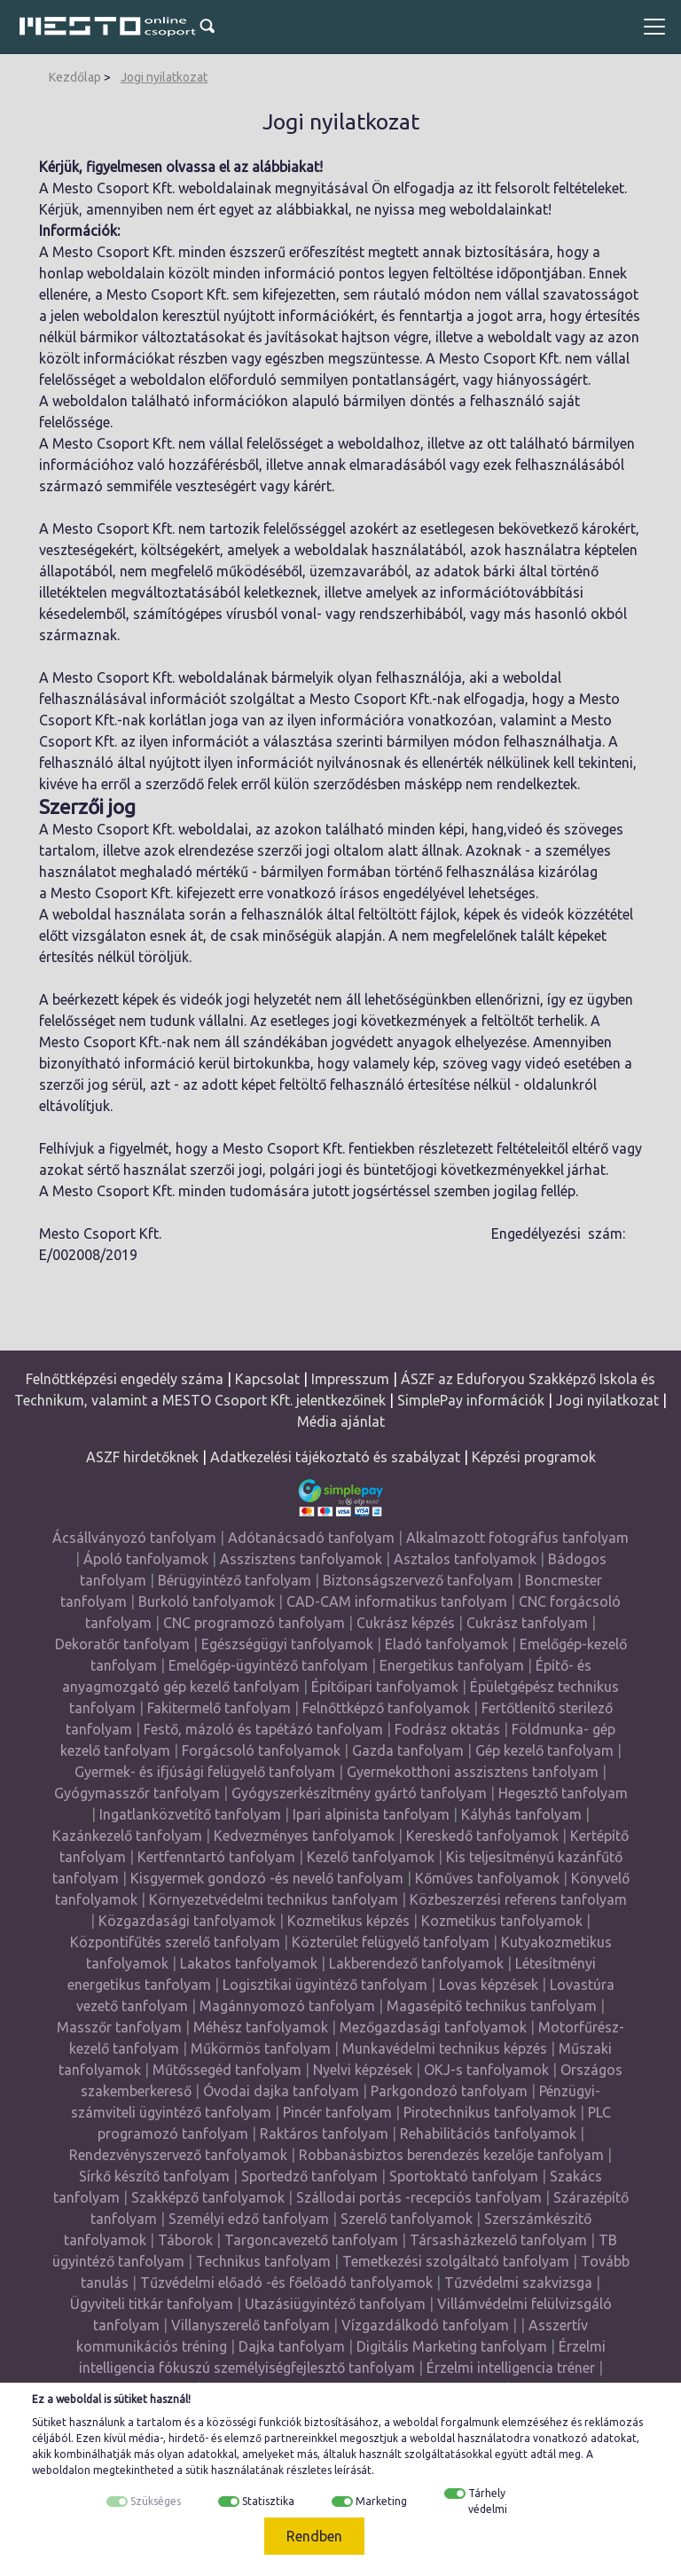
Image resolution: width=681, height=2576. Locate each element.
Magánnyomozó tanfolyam (287, 2006)
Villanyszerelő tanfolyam (250, 2325)
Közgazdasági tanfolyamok (187, 1921)
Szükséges (155, 2501)
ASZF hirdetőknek (142, 1457)
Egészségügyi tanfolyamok (287, 1644)
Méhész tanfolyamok (260, 2027)
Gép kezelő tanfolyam (544, 1750)
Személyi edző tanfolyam (248, 2219)
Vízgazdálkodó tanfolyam (425, 2325)
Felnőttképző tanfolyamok (386, 1708)
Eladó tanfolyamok (446, 1644)
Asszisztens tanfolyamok (301, 1559)
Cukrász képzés (405, 1623)
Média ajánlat (341, 1421)
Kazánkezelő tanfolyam (127, 1836)
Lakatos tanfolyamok (248, 1963)
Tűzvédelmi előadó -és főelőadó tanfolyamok (286, 2282)
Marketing (381, 2501)
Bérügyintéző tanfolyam (234, 1580)
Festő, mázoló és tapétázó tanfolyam (263, 1729)
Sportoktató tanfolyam (463, 2176)
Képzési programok (534, 1457)
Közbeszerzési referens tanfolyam (518, 1899)
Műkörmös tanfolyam (261, 2048)
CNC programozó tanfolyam (254, 1623)
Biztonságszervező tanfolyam (418, 1580)
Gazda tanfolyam (408, 1750)
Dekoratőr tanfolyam (122, 1644)
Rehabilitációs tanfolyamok (488, 2133)
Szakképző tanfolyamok (208, 2197)
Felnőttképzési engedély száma (124, 1379)
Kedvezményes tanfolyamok (304, 1836)
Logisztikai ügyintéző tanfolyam (325, 1985)
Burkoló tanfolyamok (206, 1601)
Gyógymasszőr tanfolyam (137, 1793)
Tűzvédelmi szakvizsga (518, 2282)
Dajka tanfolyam (292, 2346)
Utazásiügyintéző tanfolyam (335, 2304)
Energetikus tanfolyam (452, 1665)
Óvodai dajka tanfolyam (281, 2091)
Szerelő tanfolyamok (406, 2219)
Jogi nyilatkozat (164, 77)
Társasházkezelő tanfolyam (500, 2240)
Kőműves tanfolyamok (487, 1878)
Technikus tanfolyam (263, 2261)
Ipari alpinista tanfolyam (371, 1814)
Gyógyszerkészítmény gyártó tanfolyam (359, 1793)
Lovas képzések (488, 1985)
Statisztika (268, 2501)
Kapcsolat (267, 1379)
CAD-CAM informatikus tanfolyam (398, 1601)
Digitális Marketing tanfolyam (451, 2346)
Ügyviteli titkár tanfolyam (151, 2304)
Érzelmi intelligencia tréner (511, 2368)
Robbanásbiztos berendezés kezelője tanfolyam (451, 2155)
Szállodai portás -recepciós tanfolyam (420, 2197)
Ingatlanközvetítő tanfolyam (190, 1814)
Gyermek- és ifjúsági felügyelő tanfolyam (204, 1772)
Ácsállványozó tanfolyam (134, 1538)
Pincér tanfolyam (337, 2112)
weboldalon (61, 2470)
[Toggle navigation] (654, 26)
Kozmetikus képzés (348, 1921)
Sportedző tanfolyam (309, 2176)
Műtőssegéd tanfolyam (227, 2070)
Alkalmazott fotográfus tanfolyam (517, 1538)
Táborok (185, 2240)
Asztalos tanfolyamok (465, 1559)
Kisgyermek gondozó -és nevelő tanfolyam (266, 1878)
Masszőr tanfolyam (119, 2027)
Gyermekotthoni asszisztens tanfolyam (473, 1772)
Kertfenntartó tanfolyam (216, 1857)
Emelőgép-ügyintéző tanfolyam (268, 1665)
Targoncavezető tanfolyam (311, 2240)
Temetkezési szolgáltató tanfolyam (455, 2261)
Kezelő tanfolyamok (370, 1857)
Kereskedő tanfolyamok (482, 1836)
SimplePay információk (470, 1400)
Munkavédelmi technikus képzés (444, 2048)
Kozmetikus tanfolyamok (502, 1921)
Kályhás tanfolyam (521, 1814)
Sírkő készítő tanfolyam (154, 2176)
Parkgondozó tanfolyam (449, 2091)
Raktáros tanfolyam (324, 2133)
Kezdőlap (75, 77)
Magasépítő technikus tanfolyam (493, 2006)
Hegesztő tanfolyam (563, 1793)
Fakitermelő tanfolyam (219, 1708)
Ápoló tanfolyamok (145, 1559)
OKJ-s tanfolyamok (486, 2070)
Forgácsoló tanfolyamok (261, 1750)
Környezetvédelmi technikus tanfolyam (273, 1899)
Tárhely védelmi (487, 2501)
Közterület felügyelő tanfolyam (390, 1942)
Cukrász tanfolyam (527, 1623)
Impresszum (350, 1379)
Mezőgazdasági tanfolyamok (433, 2027)
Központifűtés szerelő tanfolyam (175, 1942)
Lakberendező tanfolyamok (416, 1963)
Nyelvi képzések (362, 2070)
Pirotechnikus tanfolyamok (489, 2112)
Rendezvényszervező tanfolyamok (178, 2155)
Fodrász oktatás (447, 1729)
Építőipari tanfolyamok (384, 1687)
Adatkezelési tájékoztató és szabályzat (335, 1457)
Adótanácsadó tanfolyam (311, 1538)
